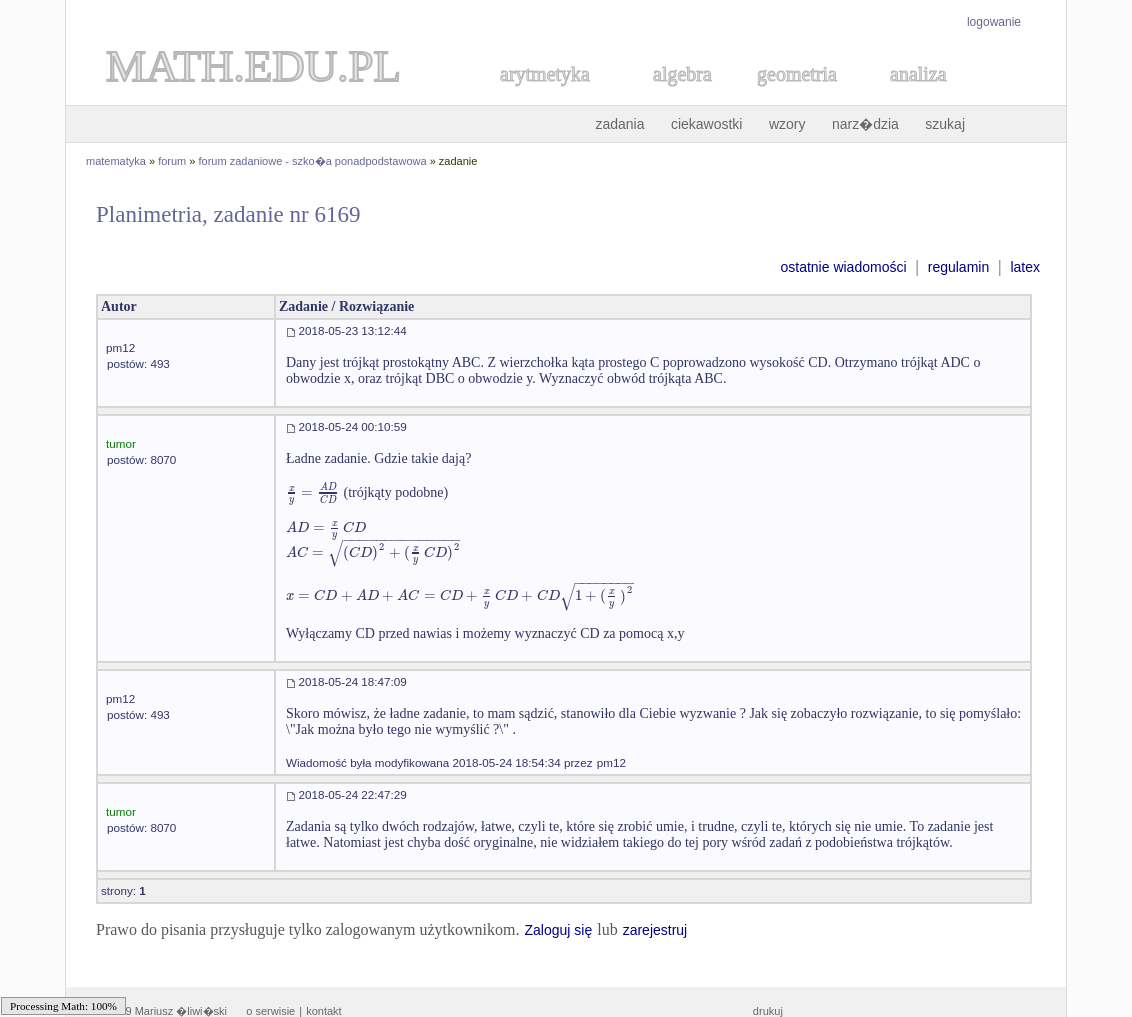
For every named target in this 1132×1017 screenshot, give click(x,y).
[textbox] (313, 492)
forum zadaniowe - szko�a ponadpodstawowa (313, 161)
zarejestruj (655, 930)
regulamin (958, 267)
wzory (787, 124)
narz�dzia (865, 124)
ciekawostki (707, 124)
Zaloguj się (558, 930)
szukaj (945, 124)
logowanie (994, 22)
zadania (619, 124)
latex (1025, 267)
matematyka (116, 161)
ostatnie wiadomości (843, 267)
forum (172, 161)
